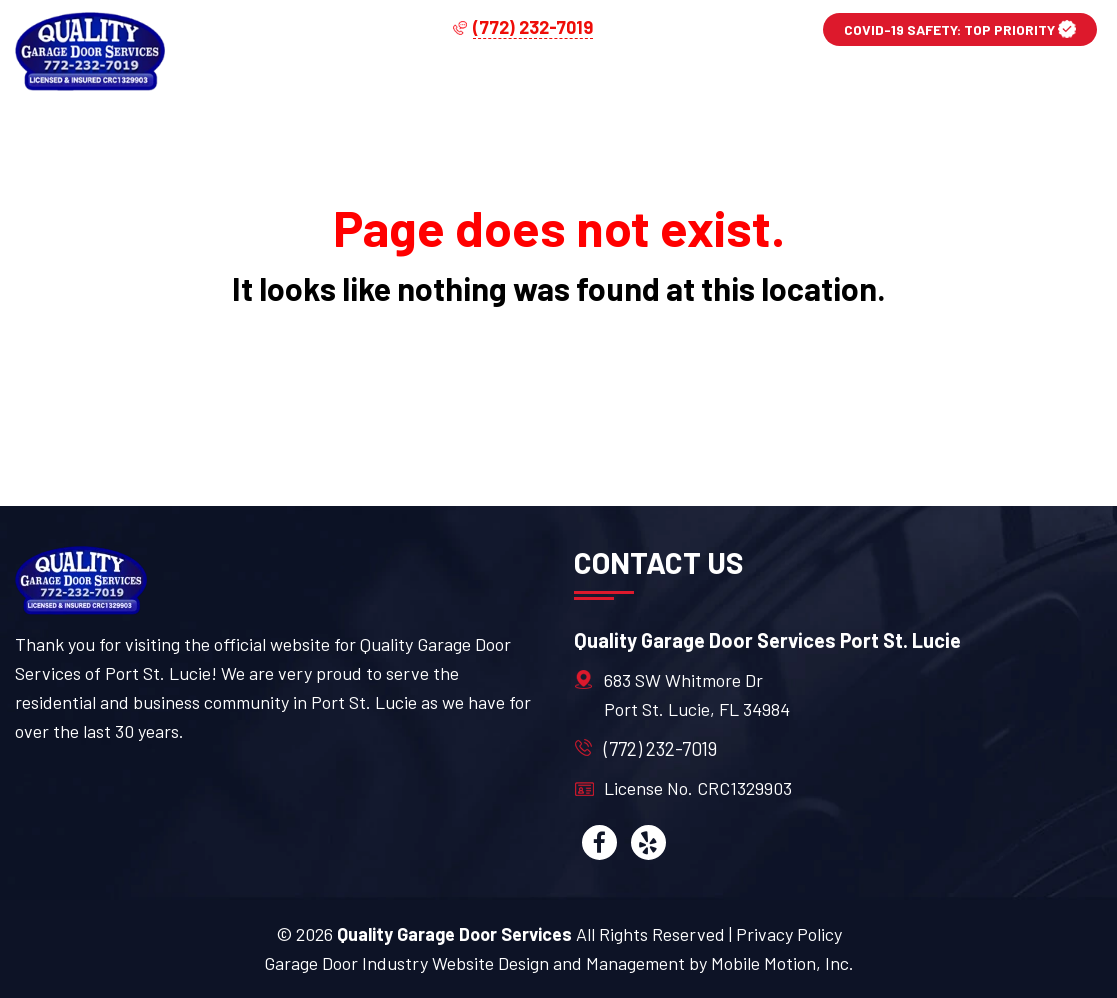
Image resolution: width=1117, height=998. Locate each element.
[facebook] (599, 842)
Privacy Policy (789, 934)
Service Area (710, 84)
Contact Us (1021, 84)
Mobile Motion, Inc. (782, 963)
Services (552, 84)
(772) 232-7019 (660, 748)
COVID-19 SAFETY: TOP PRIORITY (960, 29)
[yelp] (648, 842)
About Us (868, 84)
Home (426, 84)
